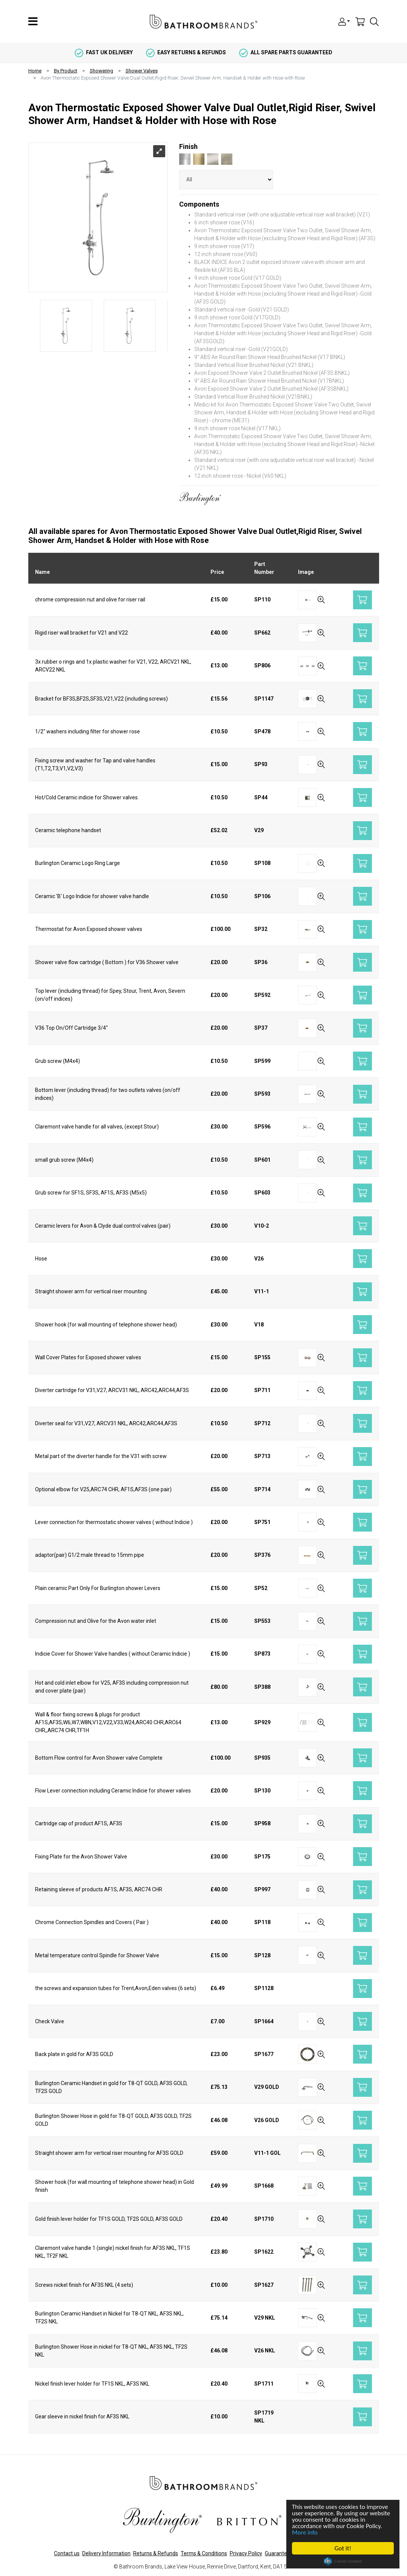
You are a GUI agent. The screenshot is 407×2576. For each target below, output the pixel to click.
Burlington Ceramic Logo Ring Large (77, 863)
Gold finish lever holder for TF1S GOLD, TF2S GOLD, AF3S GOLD (109, 2219)
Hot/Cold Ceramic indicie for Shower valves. (87, 797)
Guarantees (279, 2553)
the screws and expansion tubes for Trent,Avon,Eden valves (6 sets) (115, 1988)
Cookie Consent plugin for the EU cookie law (343, 2561)
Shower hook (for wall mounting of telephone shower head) (106, 1325)
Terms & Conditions (204, 2553)
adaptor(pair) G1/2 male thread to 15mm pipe (89, 1555)
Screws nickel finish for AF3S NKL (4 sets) (84, 2285)
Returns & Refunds (155, 2553)
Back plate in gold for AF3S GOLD (74, 2054)
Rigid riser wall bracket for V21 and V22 (81, 633)
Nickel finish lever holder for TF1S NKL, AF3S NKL (92, 2384)
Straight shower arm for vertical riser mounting (91, 1291)
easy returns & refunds (186, 52)
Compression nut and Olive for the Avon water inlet (95, 1621)
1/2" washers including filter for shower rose (87, 731)
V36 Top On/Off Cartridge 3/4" (71, 1028)
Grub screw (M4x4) (57, 1061)
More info (305, 2532)
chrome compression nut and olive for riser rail (90, 599)
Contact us (67, 2553)
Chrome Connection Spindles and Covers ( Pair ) (92, 1922)
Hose (41, 1259)
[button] (344, 21)
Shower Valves (142, 71)
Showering (101, 71)
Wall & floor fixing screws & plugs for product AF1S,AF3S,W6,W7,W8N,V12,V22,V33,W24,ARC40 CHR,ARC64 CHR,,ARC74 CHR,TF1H (108, 1722)
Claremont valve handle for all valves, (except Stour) (97, 1127)
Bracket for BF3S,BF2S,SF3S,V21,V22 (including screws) (101, 699)
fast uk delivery (104, 52)
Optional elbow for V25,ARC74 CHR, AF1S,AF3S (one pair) (103, 1489)
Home (34, 71)
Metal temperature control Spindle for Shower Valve (97, 1955)
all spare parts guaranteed (285, 52)
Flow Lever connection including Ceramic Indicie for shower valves (113, 1791)
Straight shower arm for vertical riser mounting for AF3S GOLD (109, 2153)
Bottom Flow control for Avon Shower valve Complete (99, 1758)
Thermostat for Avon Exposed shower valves (88, 929)
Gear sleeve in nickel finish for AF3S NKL (82, 2416)
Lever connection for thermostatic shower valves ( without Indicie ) (114, 1522)
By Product (65, 71)
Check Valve (49, 2021)
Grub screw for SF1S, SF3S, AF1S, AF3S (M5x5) (91, 1193)
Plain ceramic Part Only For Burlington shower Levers (97, 1588)
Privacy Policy (246, 2553)
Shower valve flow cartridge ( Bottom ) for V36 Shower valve (106, 962)
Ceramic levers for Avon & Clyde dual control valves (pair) (102, 1226)
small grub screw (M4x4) (64, 1160)
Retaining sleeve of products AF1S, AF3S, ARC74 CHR (98, 1889)
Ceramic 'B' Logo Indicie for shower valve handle (92, 896)
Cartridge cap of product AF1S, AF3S (78, 1823)
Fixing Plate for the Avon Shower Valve (81, 1857)
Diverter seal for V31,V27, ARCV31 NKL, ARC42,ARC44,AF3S (106, 1423)
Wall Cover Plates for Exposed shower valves (88, 1357)
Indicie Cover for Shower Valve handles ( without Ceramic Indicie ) (112, 1654)
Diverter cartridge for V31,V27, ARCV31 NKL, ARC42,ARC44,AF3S (112, 1390)
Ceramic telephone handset (68, 830)
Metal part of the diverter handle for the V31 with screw (101, 1456)
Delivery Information (106, 2553)
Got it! (343, 2548)
